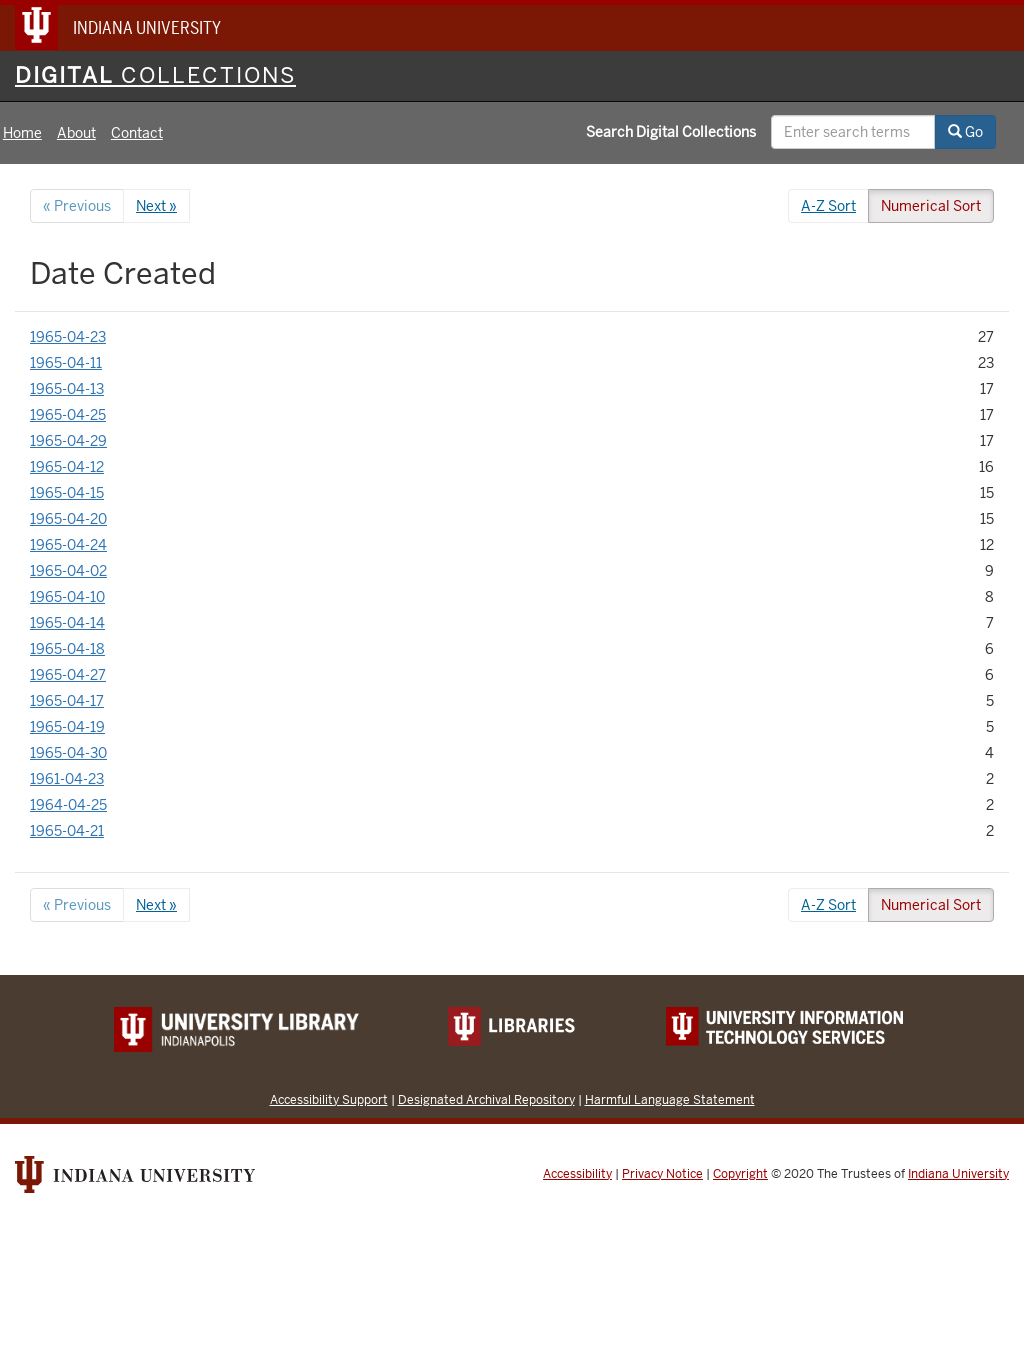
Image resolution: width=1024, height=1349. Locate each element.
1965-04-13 (67, 389)
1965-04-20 (68, 519)
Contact (137, 133)
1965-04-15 (67, 493)
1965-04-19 (67, 727)
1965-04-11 (66, 363)
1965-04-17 (67, 701)
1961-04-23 (67, 779)
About (76, 133)
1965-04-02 (68, 571)
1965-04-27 (68, 675)
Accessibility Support (329, 1099)
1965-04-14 (67, 623)
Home (22, 133)
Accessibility (577, 1174)
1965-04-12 (67, 467)
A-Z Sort (828, 206)
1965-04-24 (68, 545)
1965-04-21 (67, 831)
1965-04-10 (67, 597)
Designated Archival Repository (486, 1099)
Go (965, 132)
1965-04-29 (68, 441)
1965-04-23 (68, 337)
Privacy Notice (662, 1174)
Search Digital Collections (671, 132)
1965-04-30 (68, 753)
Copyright (740, 1174)
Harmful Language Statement (670, 1099)
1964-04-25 (68, 805)
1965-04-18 (67, 649)
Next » (156, 206)
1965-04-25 (68, 415)
